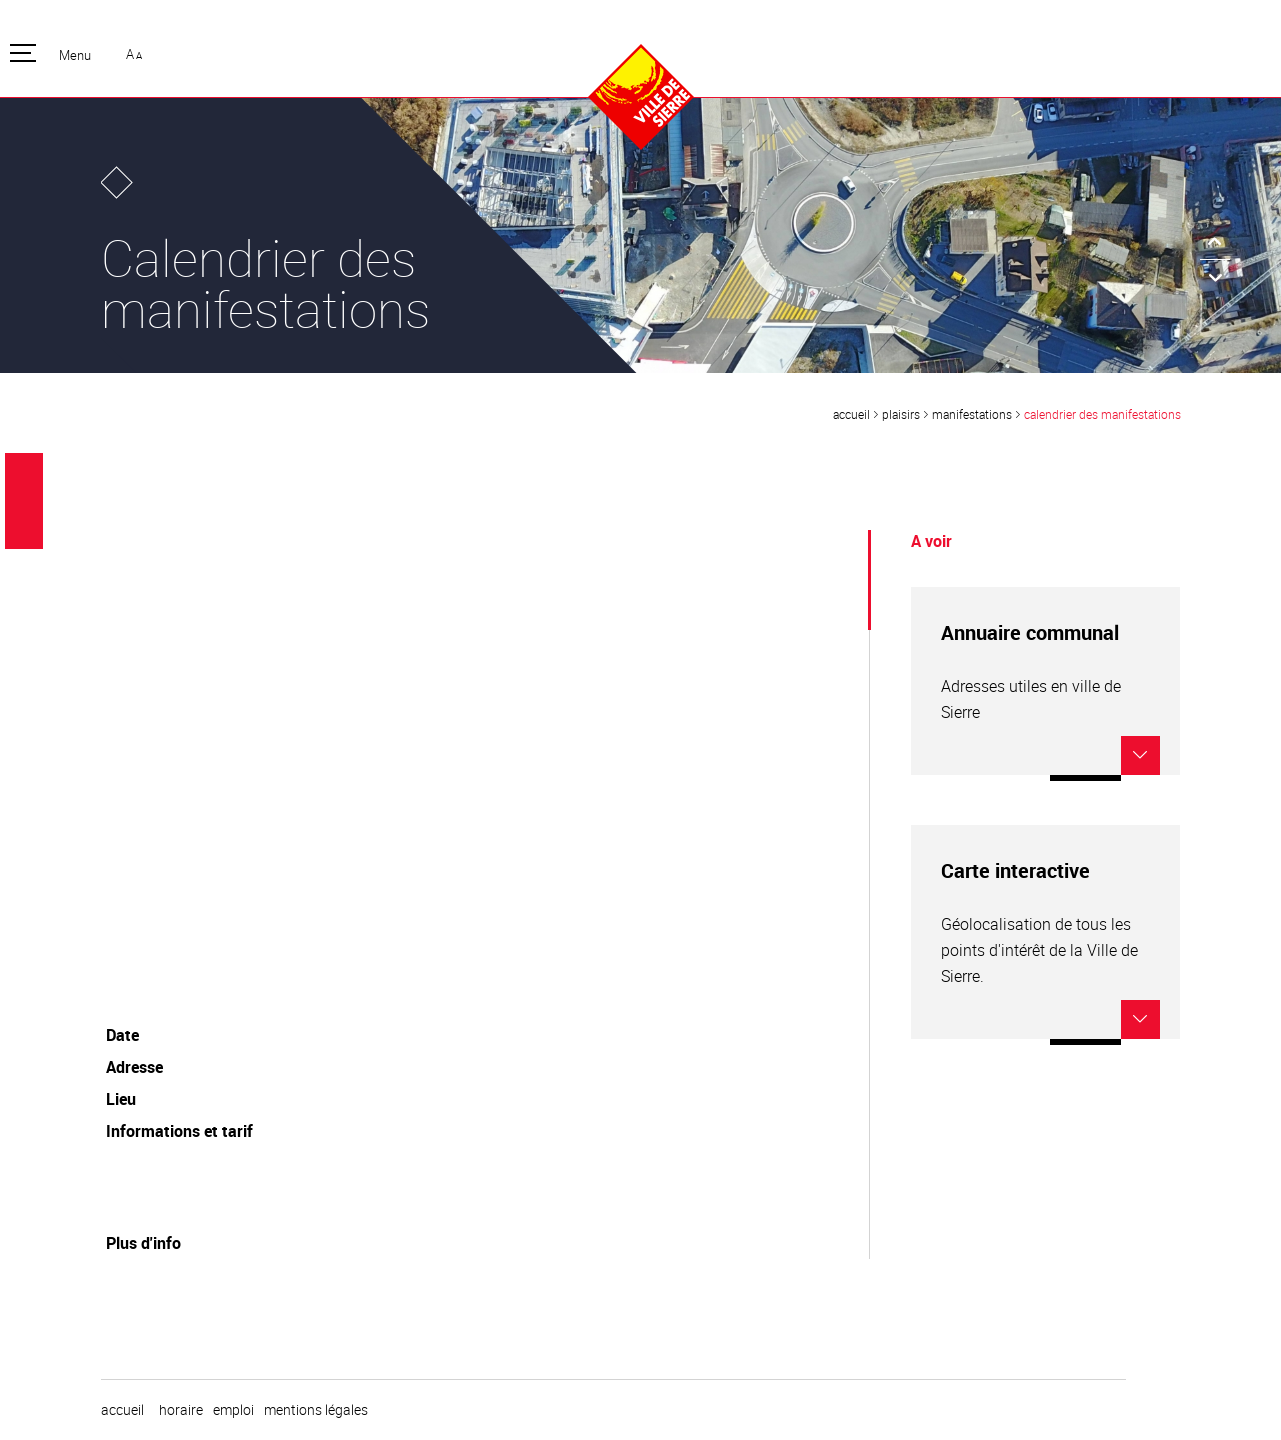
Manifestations (972, 414)
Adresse (134, 1067)
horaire (181, 1410)
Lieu (121, 1099)
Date (122, 1035)
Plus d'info (143, 1243)
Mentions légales (316, 1410)
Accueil (851, 414)
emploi (233, 1410)
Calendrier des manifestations (1102, 414)
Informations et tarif (179, 1131)
